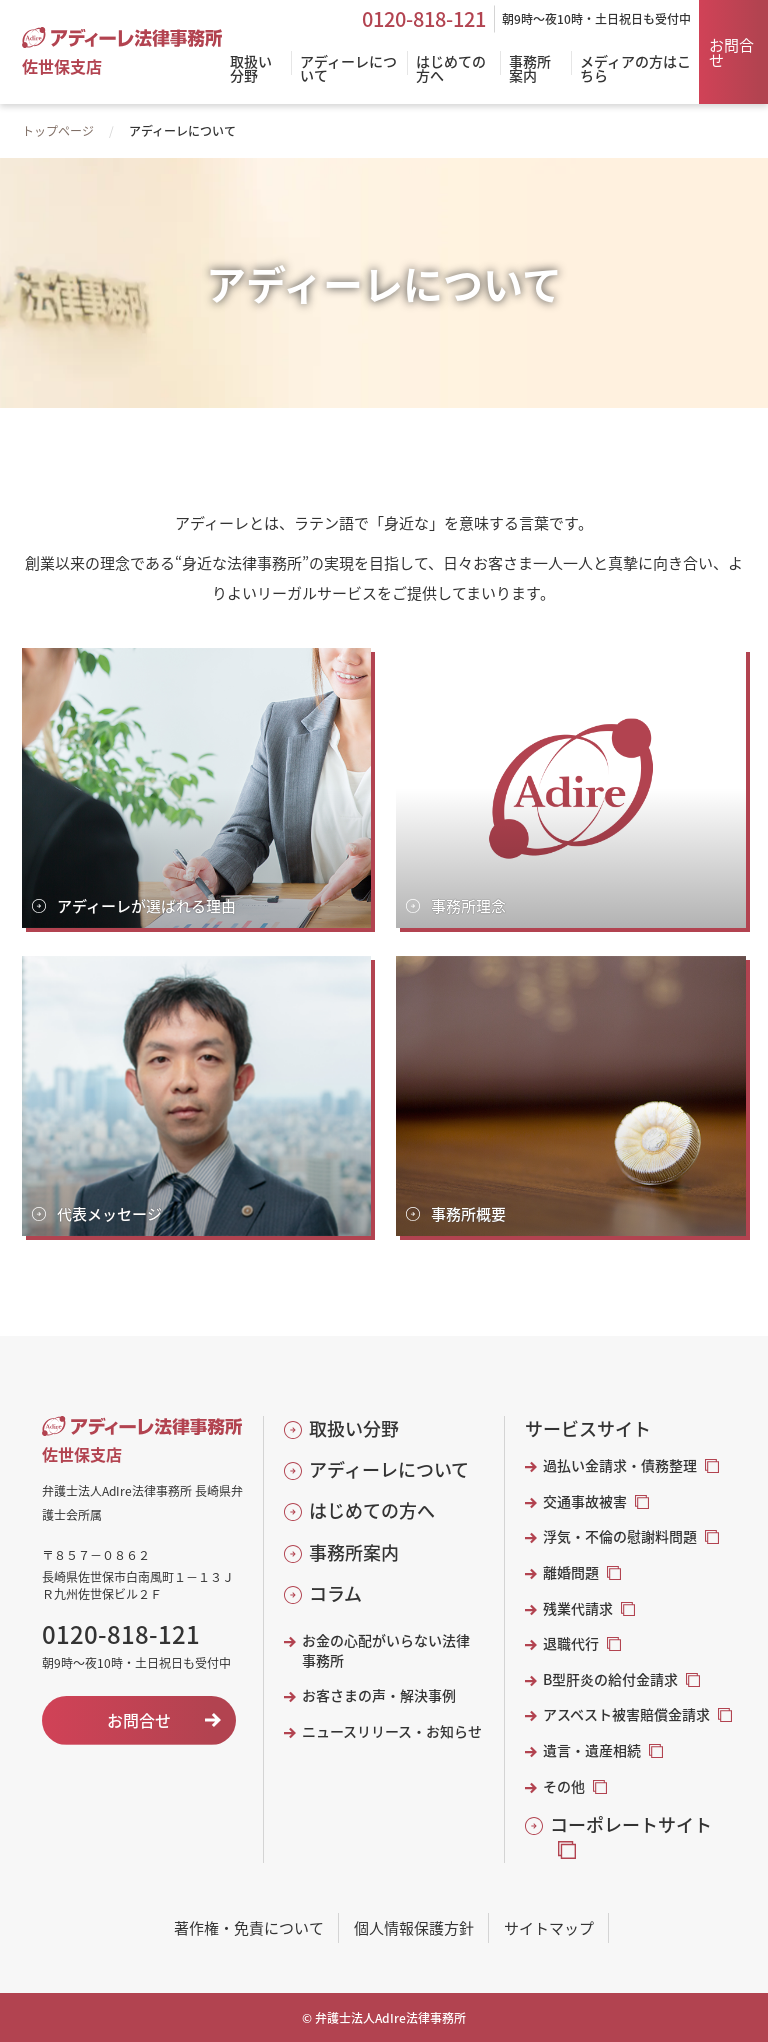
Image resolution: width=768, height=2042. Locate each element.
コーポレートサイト (631, 1824)
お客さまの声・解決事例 (379, 1695)
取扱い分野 (354, 1428)
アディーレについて (389, 1469)
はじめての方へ (372, 1510)
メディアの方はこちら (635, 69)
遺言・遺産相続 (592, 1750)
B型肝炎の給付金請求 (610, 1679)
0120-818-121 (424, 19)
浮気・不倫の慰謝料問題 (620, 1536)
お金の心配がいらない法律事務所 (386, 1650)
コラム (335, 1593)
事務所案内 (354, 1552)
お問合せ (731, 52)
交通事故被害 (585, 1501)
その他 (564, 1786)
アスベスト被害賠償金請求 (626, 1714)
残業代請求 (578, 1608)
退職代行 (571, 1643)
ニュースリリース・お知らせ (392, 1731)
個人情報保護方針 (414, 1927)
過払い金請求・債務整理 (620, 1465)
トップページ (58, 130)
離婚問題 (571, 1572)
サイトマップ (549, 1927)
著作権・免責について (249, 1927)
